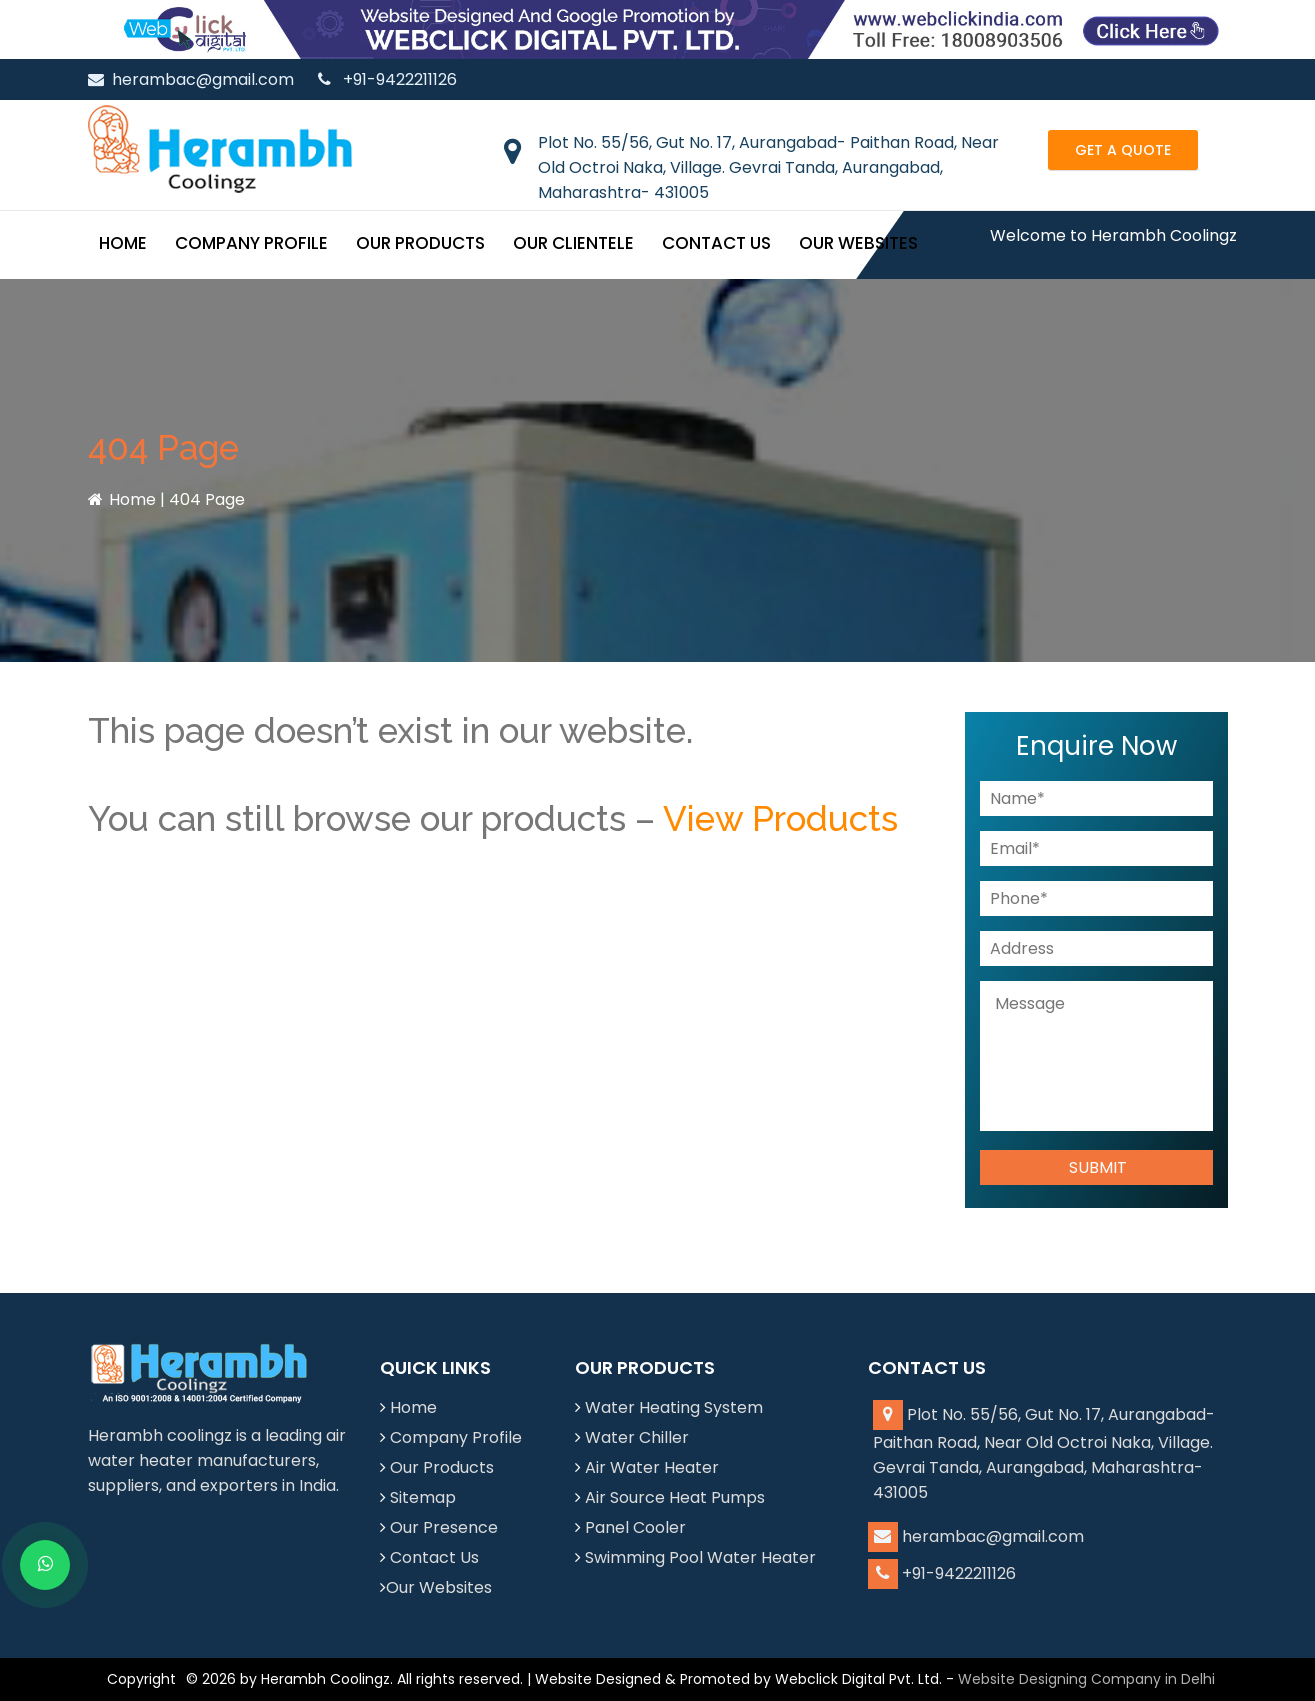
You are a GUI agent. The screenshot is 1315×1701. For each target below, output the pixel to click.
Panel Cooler (635, 1527)
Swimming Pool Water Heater (700, 1557)
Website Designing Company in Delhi (1086, 1679)
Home (123, 243)
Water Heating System (674, 1407)
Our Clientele (573, 243)
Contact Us (716, 243)
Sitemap (423, 1497)
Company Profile (251, 243)
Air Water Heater (652, 1467)
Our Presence (444, 1527)
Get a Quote (1123, 150)
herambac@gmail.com (191, 79)
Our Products (420, 243)
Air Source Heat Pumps (675, 1497)
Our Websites (858, 243)
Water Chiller (637, 1437)
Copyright (141, 1679)
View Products (780, 818)
